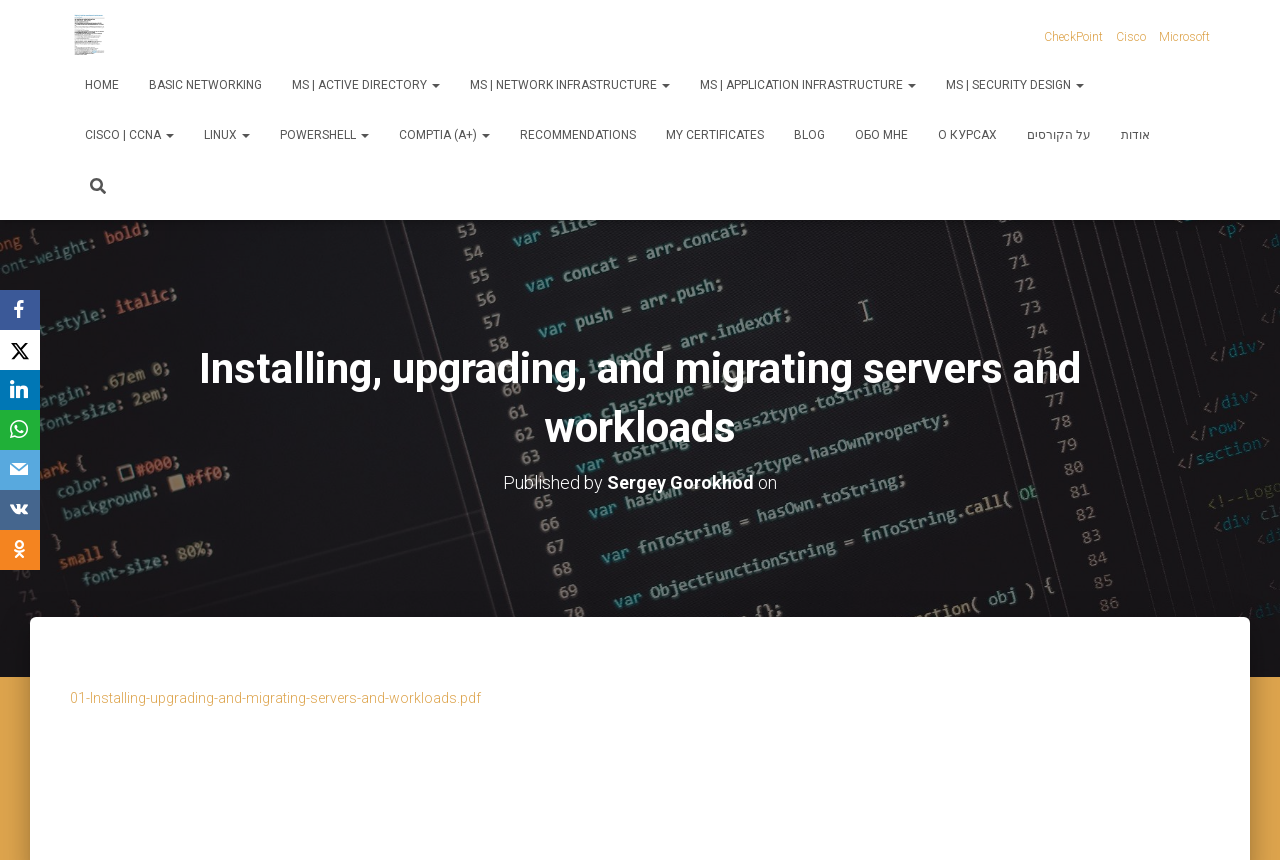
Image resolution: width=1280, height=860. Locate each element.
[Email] (20, 470)
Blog (809, 135)
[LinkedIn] (20, 390)
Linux (227, 135)
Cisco (1131, 37)
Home (102, 85)
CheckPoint (1073, 37)
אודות (1135, 135)
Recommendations (578, 135)
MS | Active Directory (366, 85)
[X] (20, 350)
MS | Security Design (1015, 85)
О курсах (967, 135)
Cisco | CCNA (129, 135)
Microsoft (1184, 37)
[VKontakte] (20, 510)
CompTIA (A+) (444, 135)
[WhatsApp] (20, 430)
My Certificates (715, 135)
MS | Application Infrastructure (808, 85)
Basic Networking (205, 85)
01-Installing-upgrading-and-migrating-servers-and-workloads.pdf (275, 698)
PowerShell (324, 135)
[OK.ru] (20, 550)
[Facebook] (20, 310)
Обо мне (881, 135)
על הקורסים (1059, 135)
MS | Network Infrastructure (570, 85)
